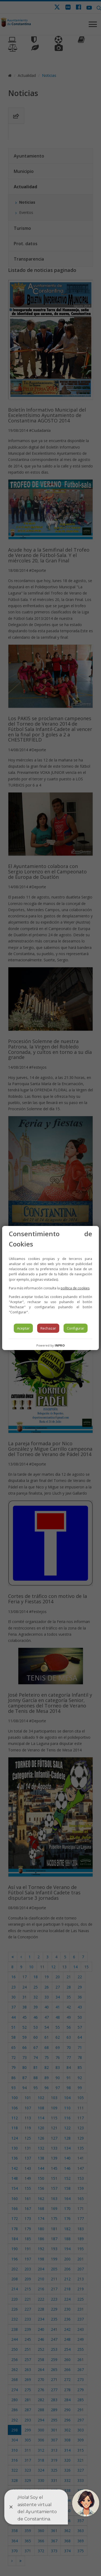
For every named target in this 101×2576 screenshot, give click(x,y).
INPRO (60, 1345)
